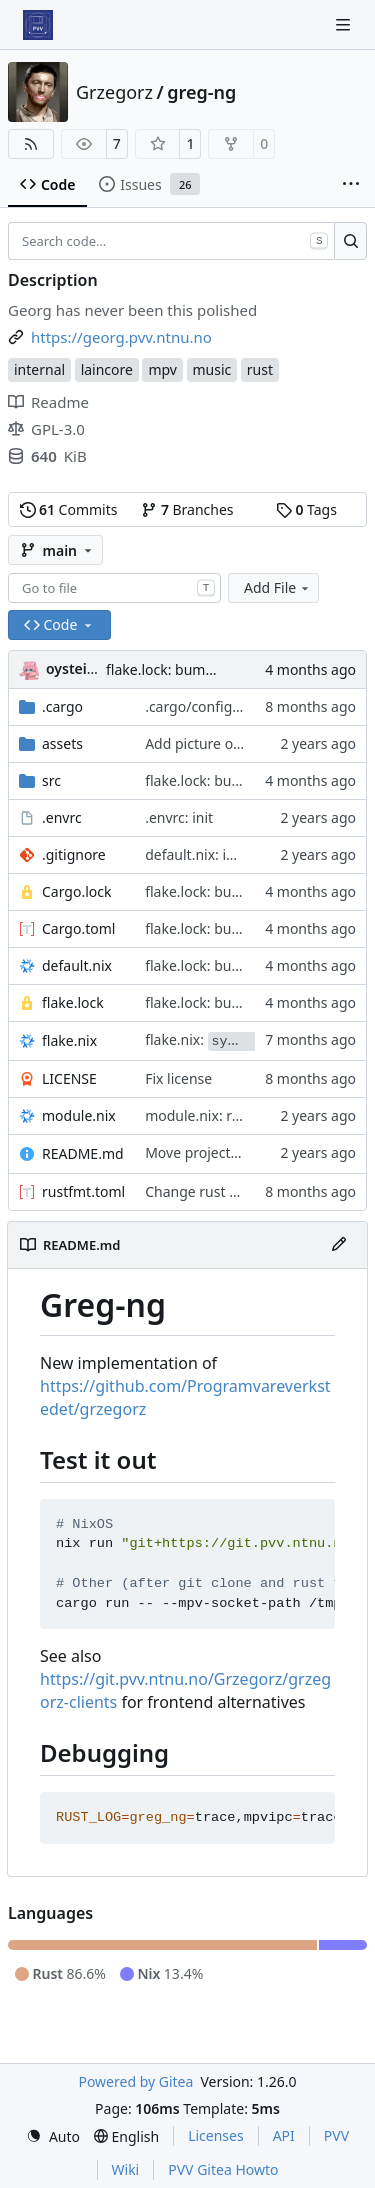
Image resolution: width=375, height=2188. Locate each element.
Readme (48, 402)
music (212, 369)
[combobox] (114, 588)
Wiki (126, 2169)
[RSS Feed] (31, 144)
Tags (306, 509)
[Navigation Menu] (345, 24)
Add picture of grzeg (212, 743)
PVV (336, 2135)
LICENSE (69, 1078)
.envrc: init (179, 817)
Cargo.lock (76, 891)
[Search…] (350, 241)
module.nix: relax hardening (237, 1115)
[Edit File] (339, 1245)
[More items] (351, 185)
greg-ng (201, 92)
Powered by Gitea (135, 2081)
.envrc (62, 817)
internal (39, 369)
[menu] (53, 2136)
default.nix (77, 965)
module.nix (79, 1115)
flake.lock (73, 1002)
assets (62, 743)
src (51, 780)
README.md (83, 1153)
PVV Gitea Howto (223, 2169)
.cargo (62, 706)
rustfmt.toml (83, 1191)
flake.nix (69, 1040)
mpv (162, 369)
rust (260, 369)
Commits (69, 509)
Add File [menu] (278, 587)
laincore (107, 369)
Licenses (216, 2135)
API (284, 2135)
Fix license (178, 1078)
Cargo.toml (78, 928)
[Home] (38, 25)
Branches (187, 509)
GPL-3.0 (46, 429)
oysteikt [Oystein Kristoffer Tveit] (73, 668)
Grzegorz (114, 92)
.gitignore (74, 854)
